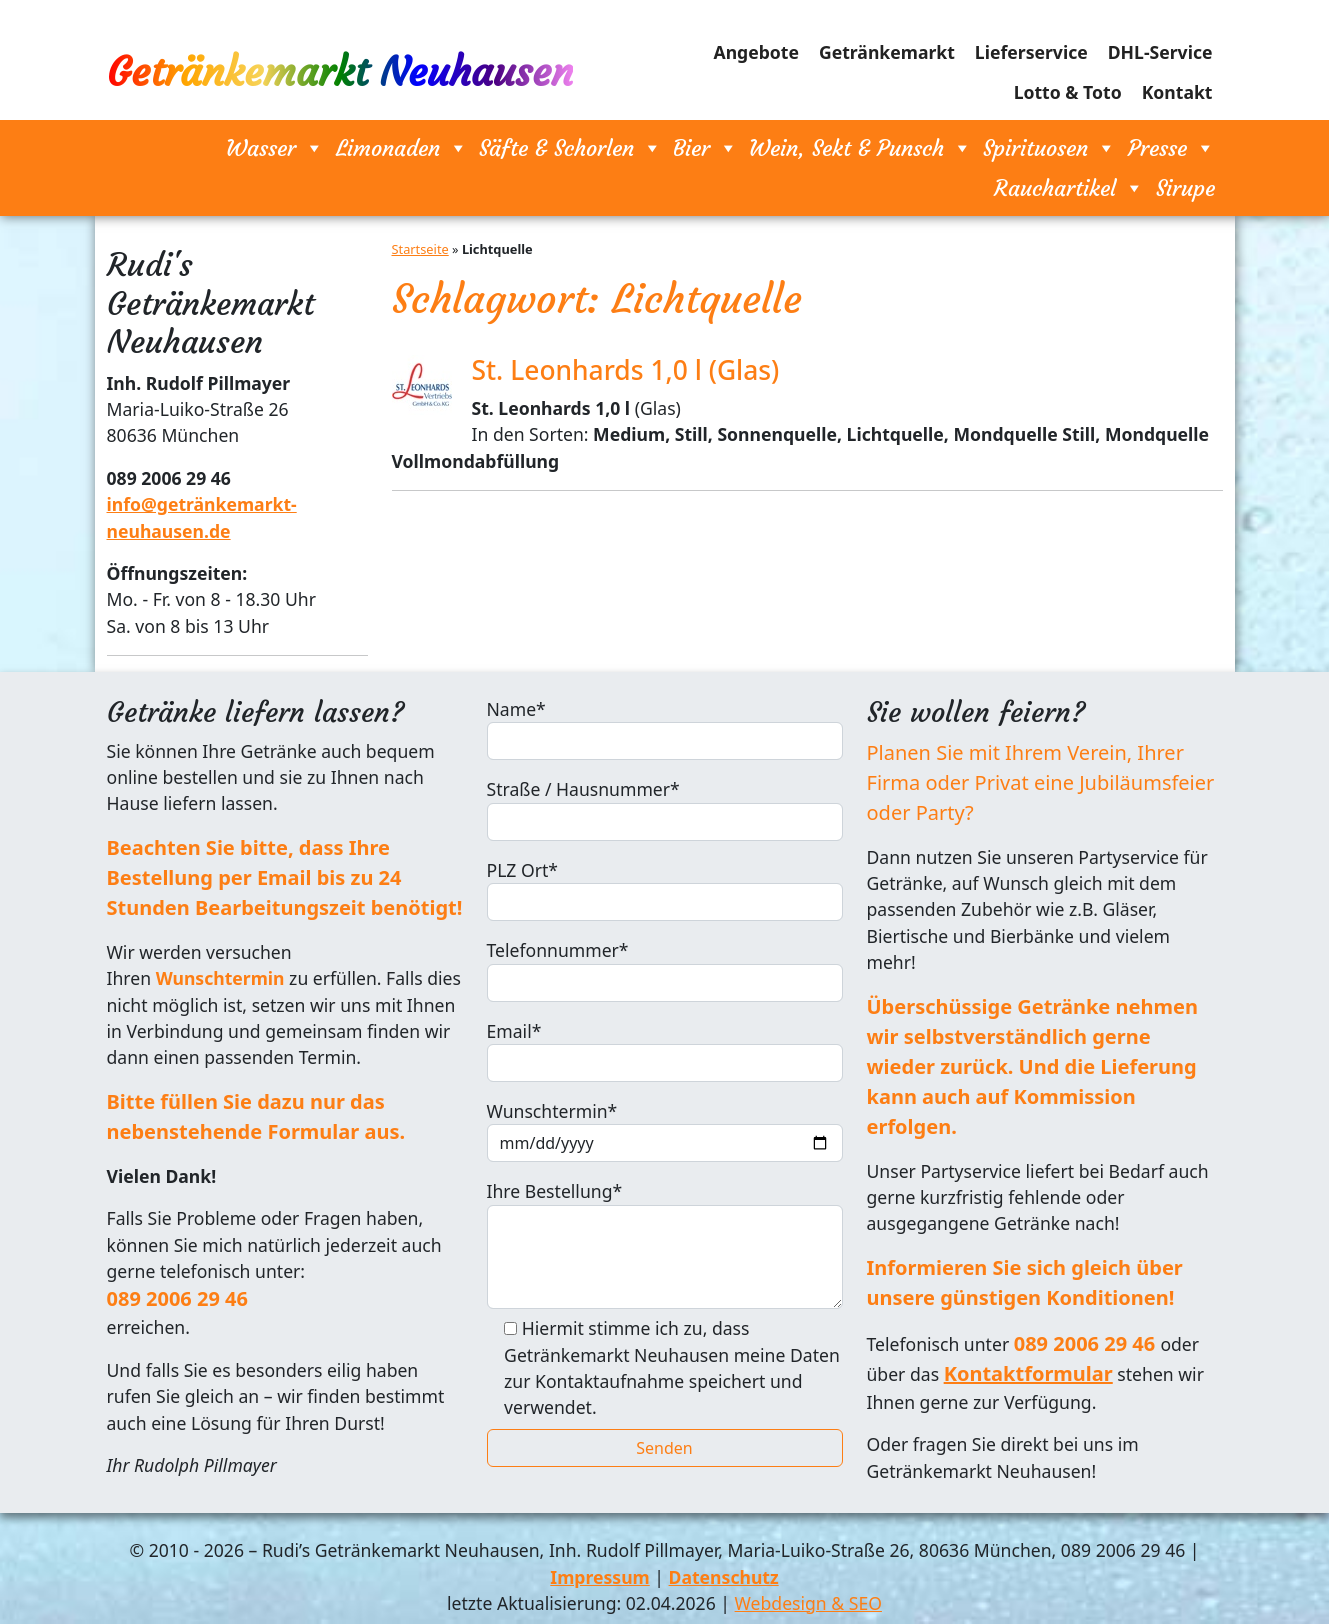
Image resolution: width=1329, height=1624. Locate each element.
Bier (705, 148)
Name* (665, 728)
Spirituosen (1049, 148)
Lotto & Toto (1068, 92)
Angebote (756, 52)
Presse (1171, 148)
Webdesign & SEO (808, 1603)
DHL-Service (1160, 52)
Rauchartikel (1069, 188)
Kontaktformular (1028, 1373)
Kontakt (1177, 92)
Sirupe (1185, 188)
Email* (665, 1050)
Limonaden (402, 148)
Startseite (420, 249)
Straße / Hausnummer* (665, 808)
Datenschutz (724, 1577)
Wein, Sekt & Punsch (860, 148)
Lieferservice (1031, 52)
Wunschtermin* (665, 1130)
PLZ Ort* (665, 889)
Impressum (599, 1577)
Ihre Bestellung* (665, 1243)
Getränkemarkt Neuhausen (340, 72)
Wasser (275, 148)
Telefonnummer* (665, 969)
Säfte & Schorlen (570, 148)
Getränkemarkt (887, 52)
